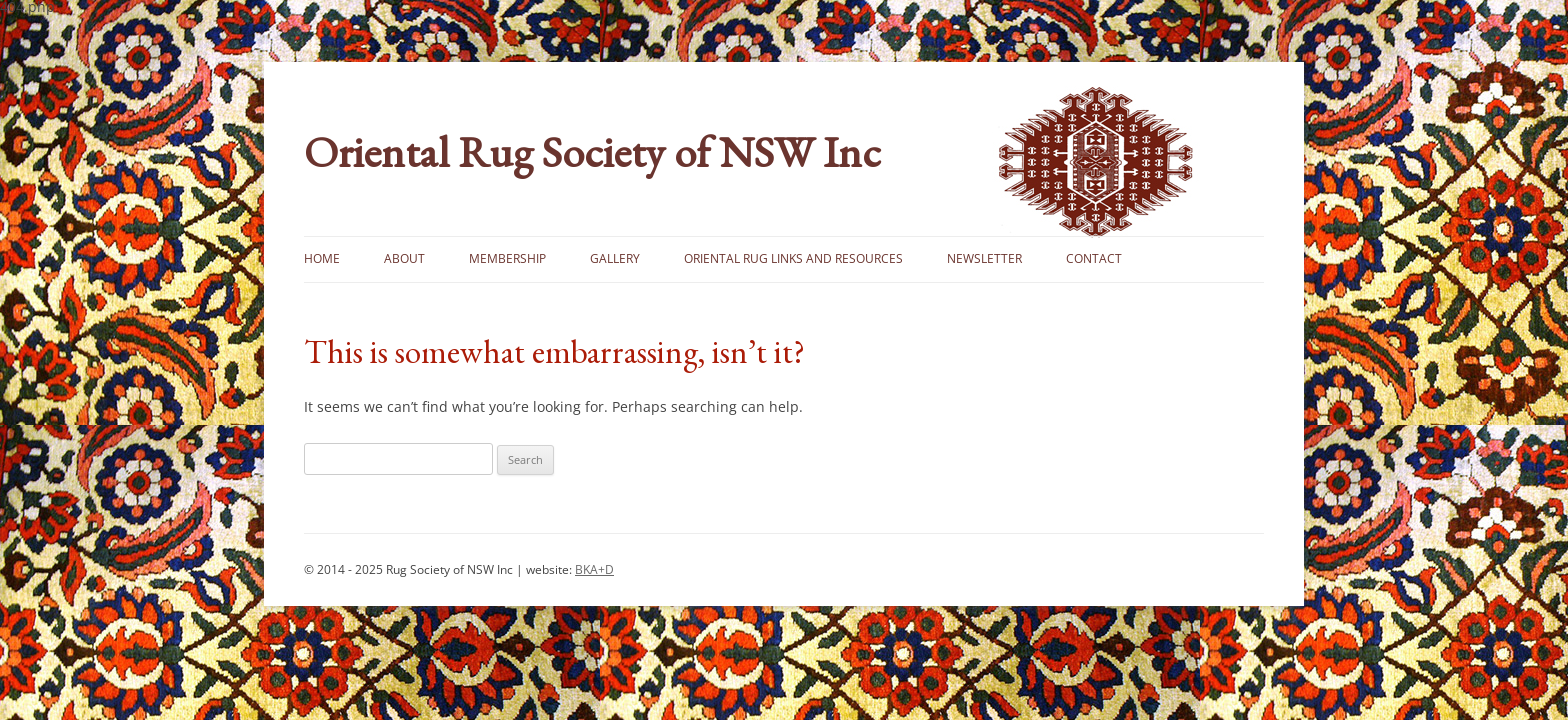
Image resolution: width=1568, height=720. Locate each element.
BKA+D (594, 569)
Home (322, 258)
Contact (1094, 258)
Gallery (615, 258)
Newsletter (984, 258)
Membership (507, 258)
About (404, 258)
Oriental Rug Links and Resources (793, 258)
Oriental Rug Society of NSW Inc (592, 151)
